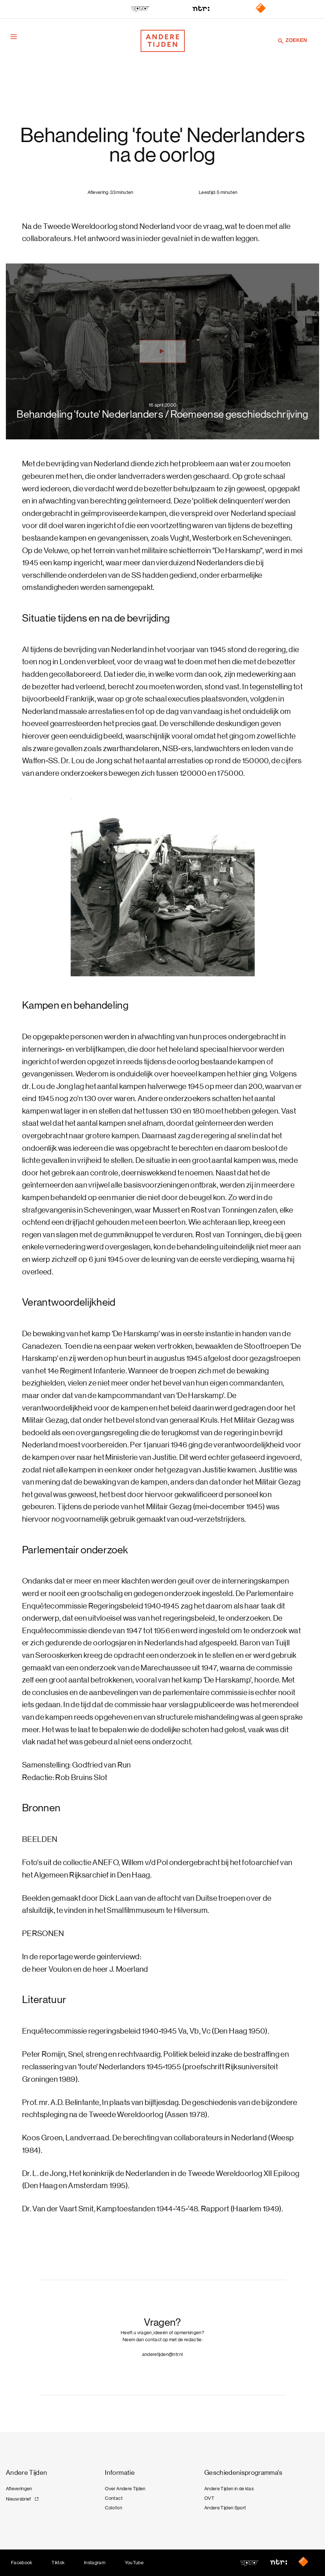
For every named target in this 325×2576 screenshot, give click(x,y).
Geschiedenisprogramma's (243, 2473)
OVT (209, 2498)
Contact (113, 2498)
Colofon (113, 2507)
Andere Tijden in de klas (229, 2488)
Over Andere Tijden (125, 2488)
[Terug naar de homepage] (163, 41)
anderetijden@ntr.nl (162, 2354)
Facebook (21, 2562)
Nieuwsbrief (18, 2499)
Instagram (94, 2562)
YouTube (134, 2562)
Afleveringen (19, 2488)
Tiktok (58, 2562)
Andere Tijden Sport (225, 2507)
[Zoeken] (281, 40)
